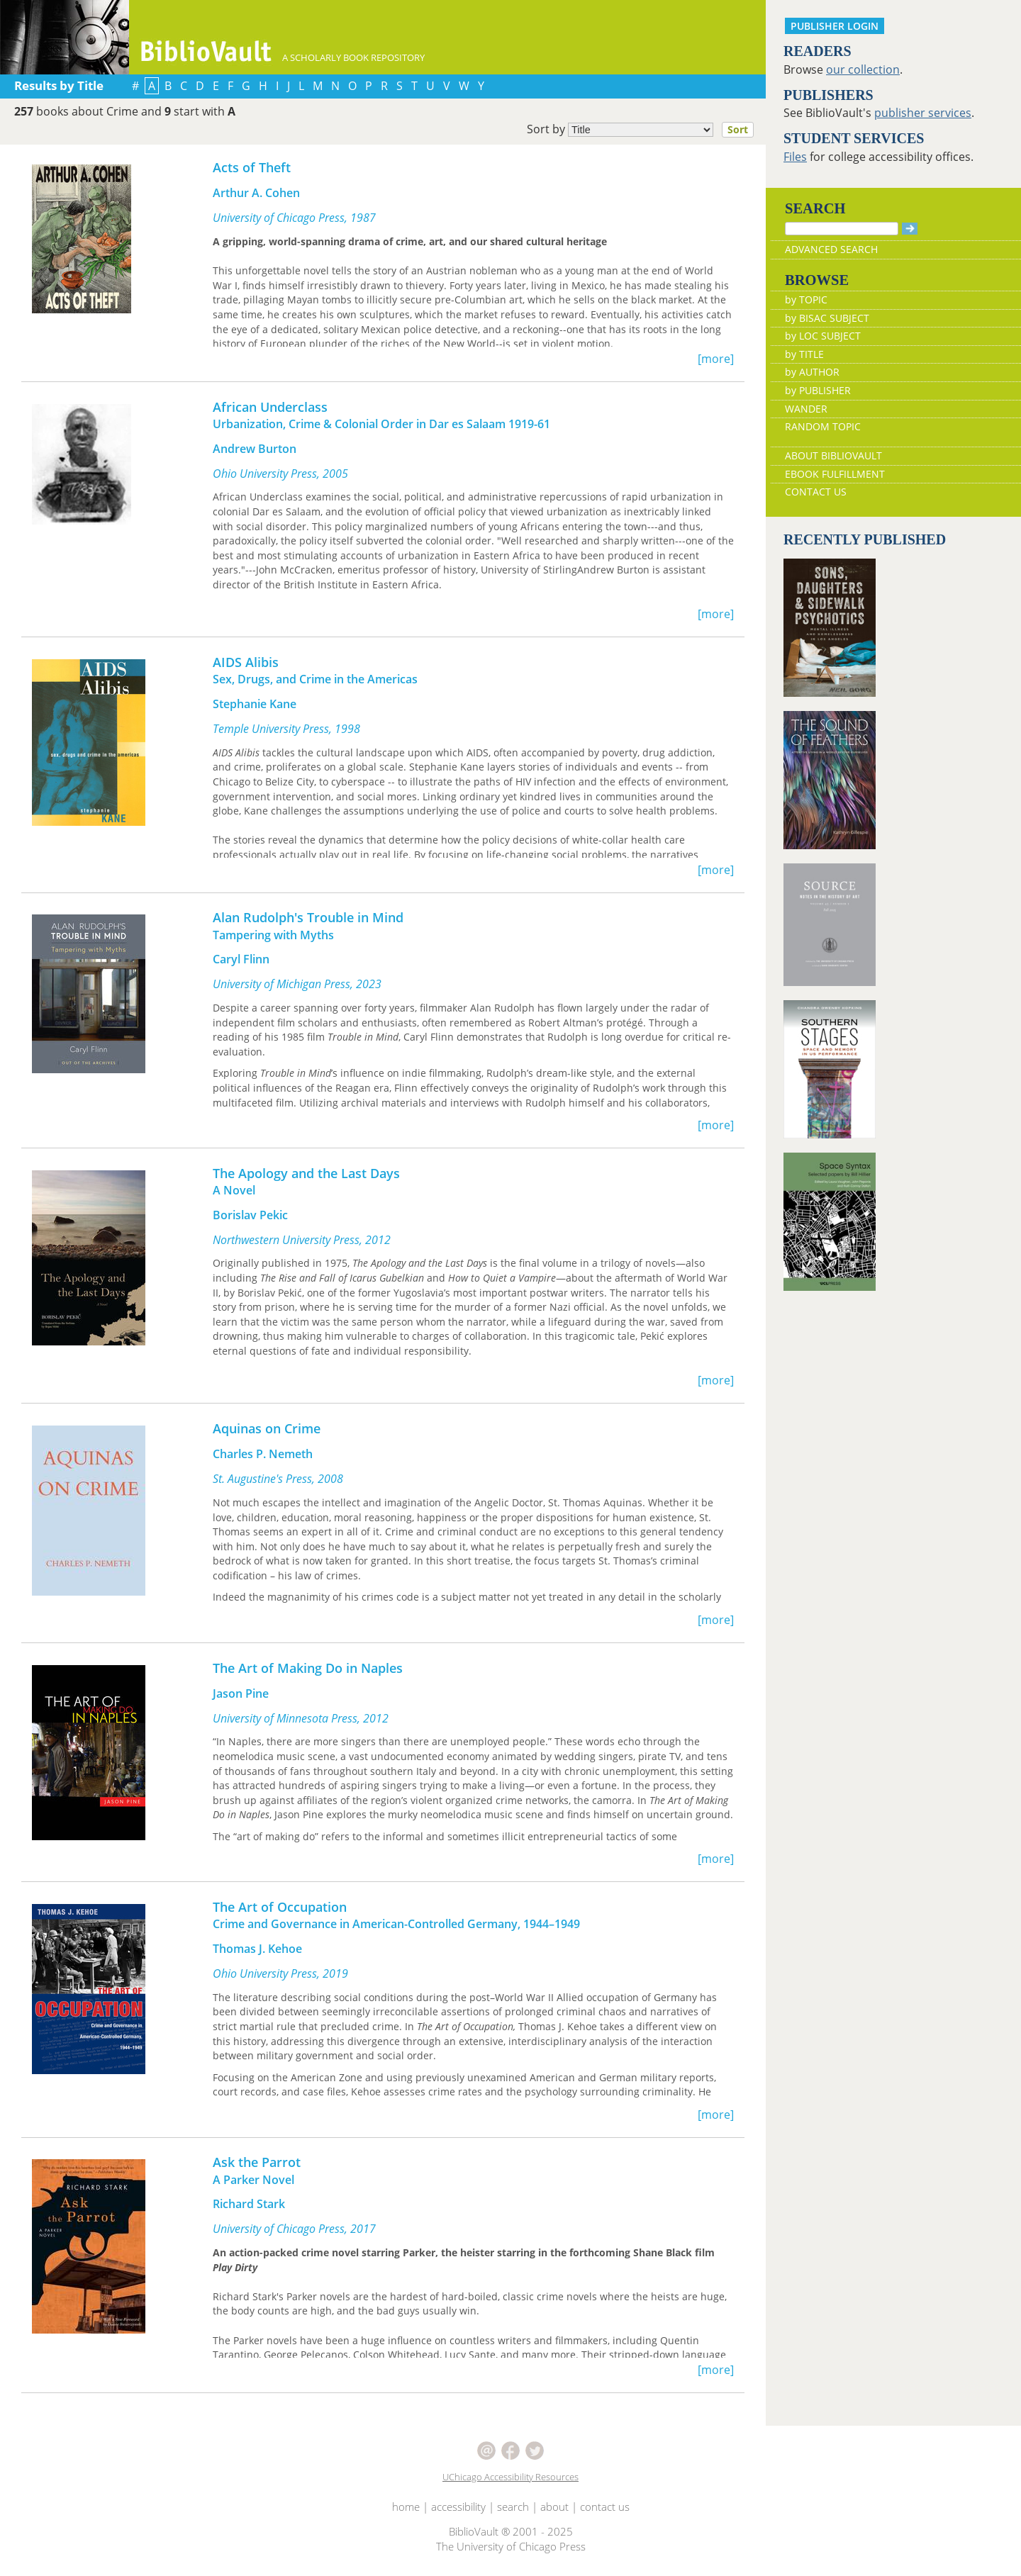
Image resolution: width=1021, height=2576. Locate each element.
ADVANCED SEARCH (831, 249)
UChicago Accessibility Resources (510, 2476)
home (406, 2506)
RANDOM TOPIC (823, 426)
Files (795, 156)
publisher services (922, 113)
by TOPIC (806, 299)
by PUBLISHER (818, 390)
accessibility (458, 2506)
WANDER (806, 408)
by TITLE (804, 354)
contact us (605, 2506)
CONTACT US (816, 491)
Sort (737, 129)
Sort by (644, 129)
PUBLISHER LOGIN (834, 26)
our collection (863, 69)
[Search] (841, 228)
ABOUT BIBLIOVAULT (833, 455)
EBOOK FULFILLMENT (835, 474)
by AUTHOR (812, 372)
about (554, 2506)
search (513, 2506)
